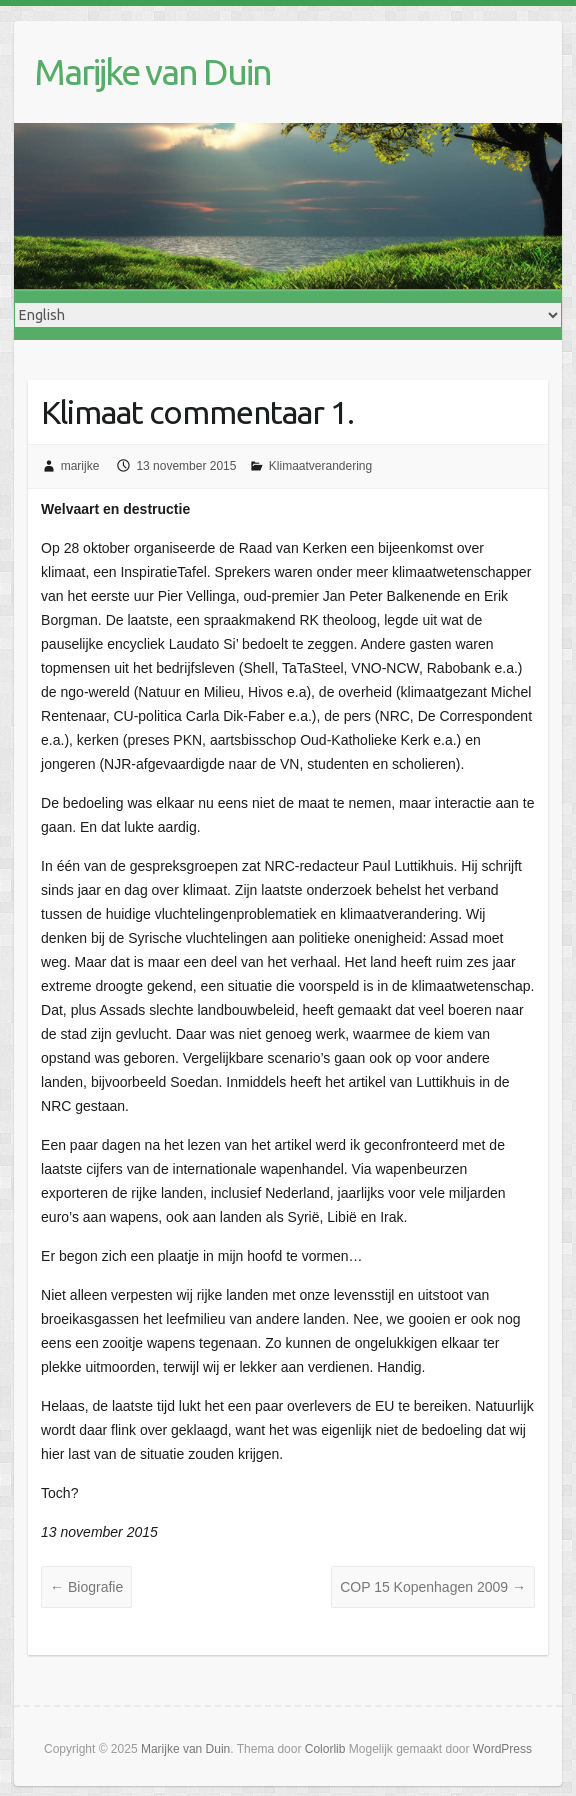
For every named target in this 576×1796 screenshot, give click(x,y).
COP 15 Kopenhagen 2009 (433, 1587)
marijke (80, 466)
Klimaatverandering (320, 466)
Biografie (86, 1587)
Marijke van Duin (152, 71)
